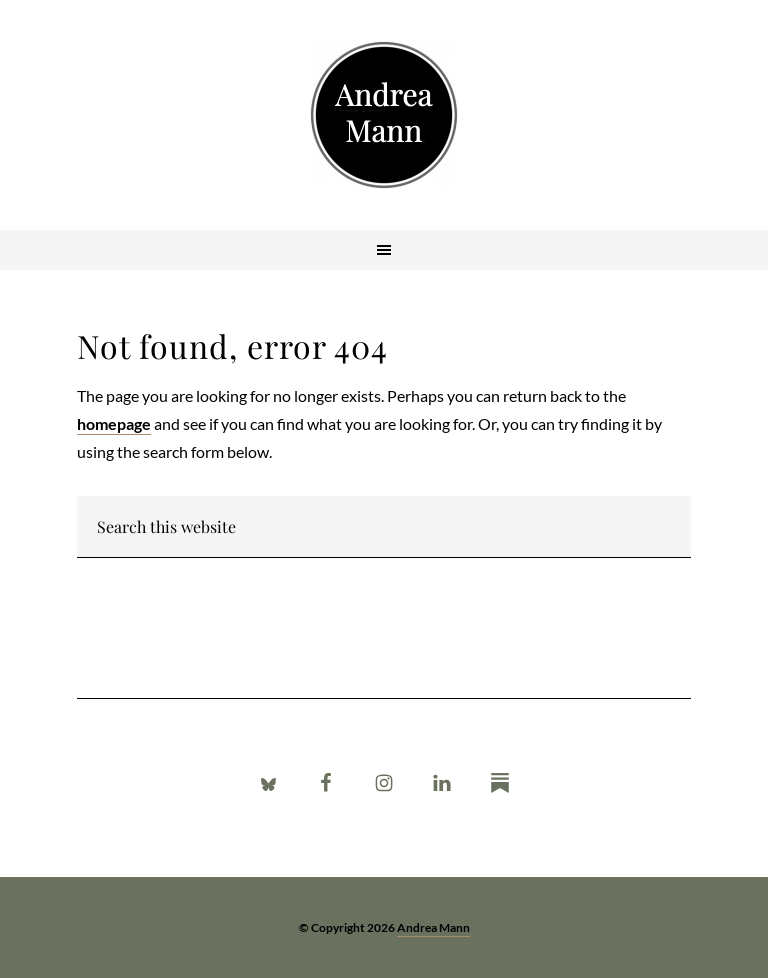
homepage (114, 423)
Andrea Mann (384, 115)
